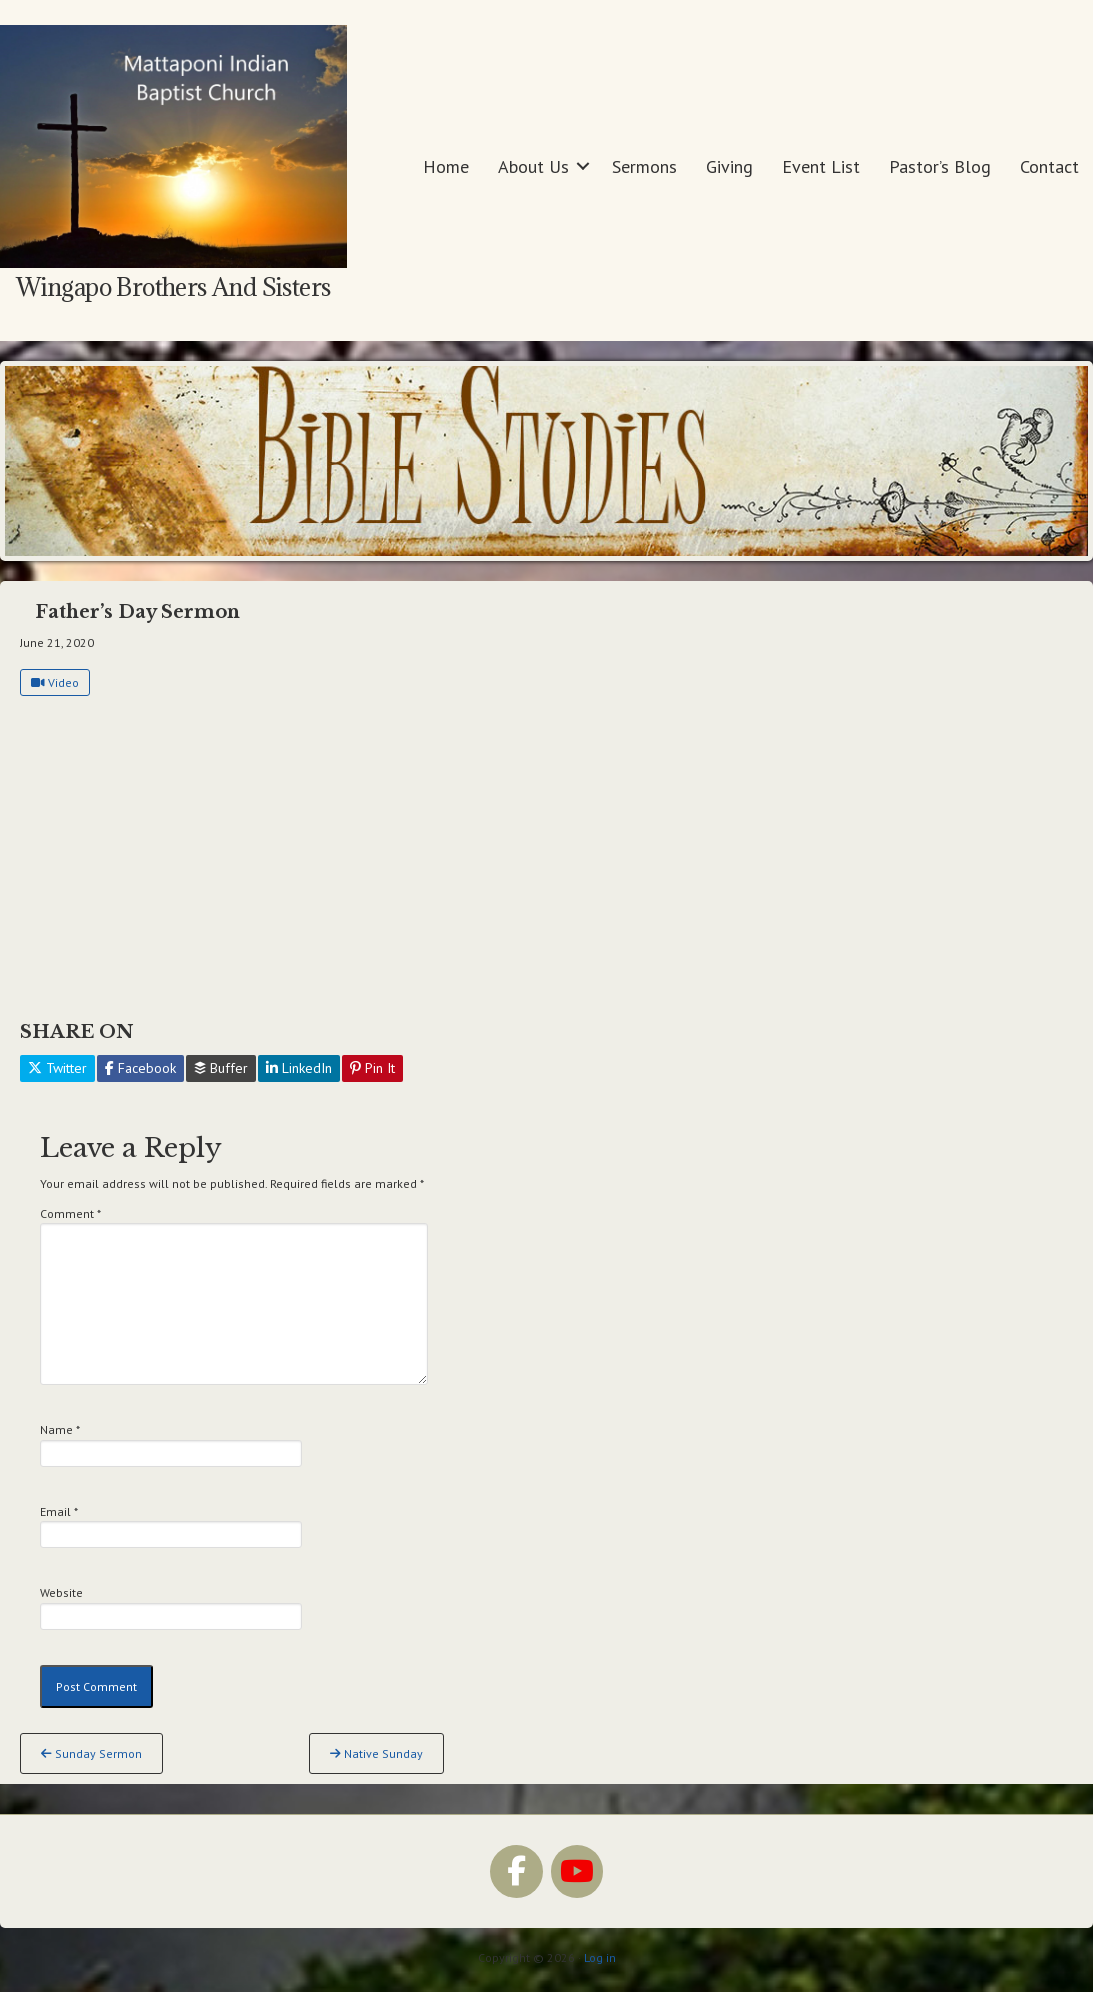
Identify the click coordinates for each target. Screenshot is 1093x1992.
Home (446, 166)
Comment (70, 1213)
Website (61, 1592)
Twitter (57, 1068)
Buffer (221, 1068)
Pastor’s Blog (940, 166)
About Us (533, 166)
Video (55, 682)
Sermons (644, 166)
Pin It (372, 1068)
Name (60, 1429)
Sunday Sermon (91, 1753)
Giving (729, 166)
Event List (821, 166)
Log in (600, 1957)
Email (59, 1511)
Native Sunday (376, 1753)
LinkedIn (299, 1068)
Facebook (140, 1068)
